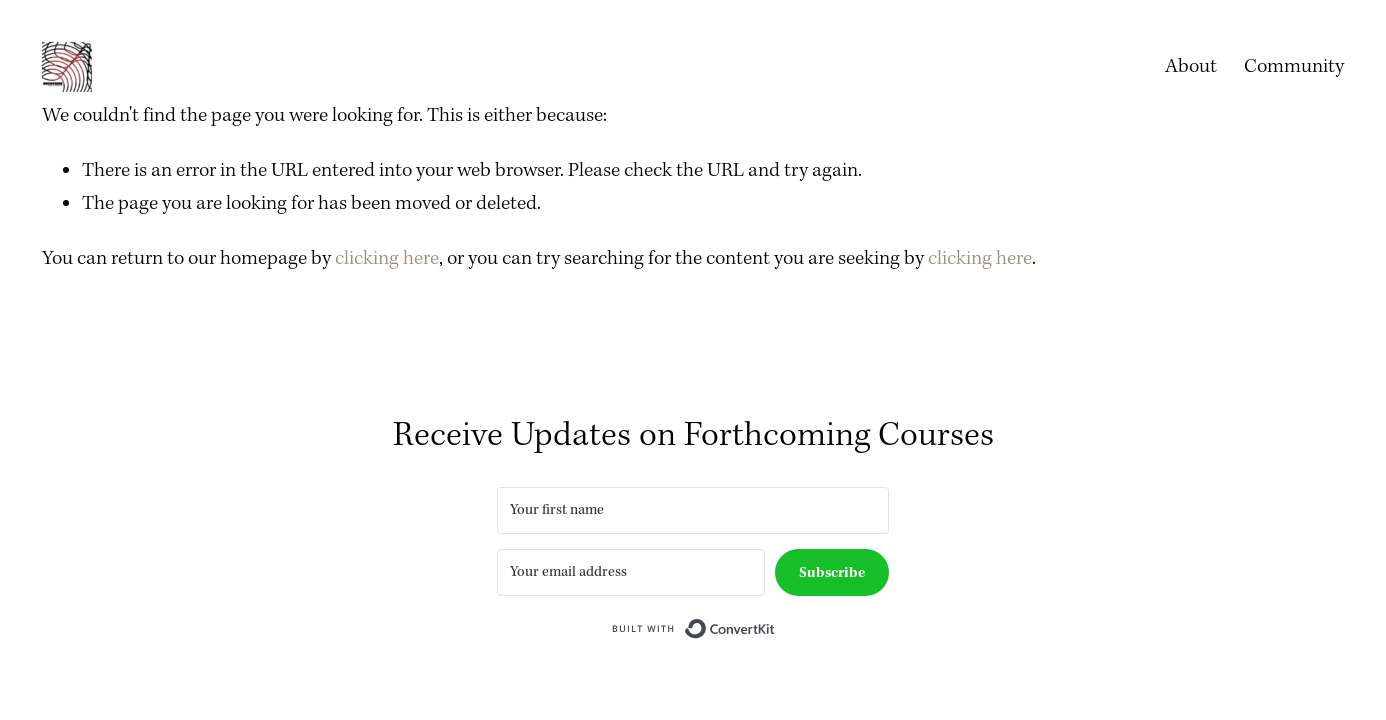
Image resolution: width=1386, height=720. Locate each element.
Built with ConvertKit (775, 628)
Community (1294, 66)
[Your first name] (693, 510)
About (1191, 66)
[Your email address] (631, 572)
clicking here (387, 258)
